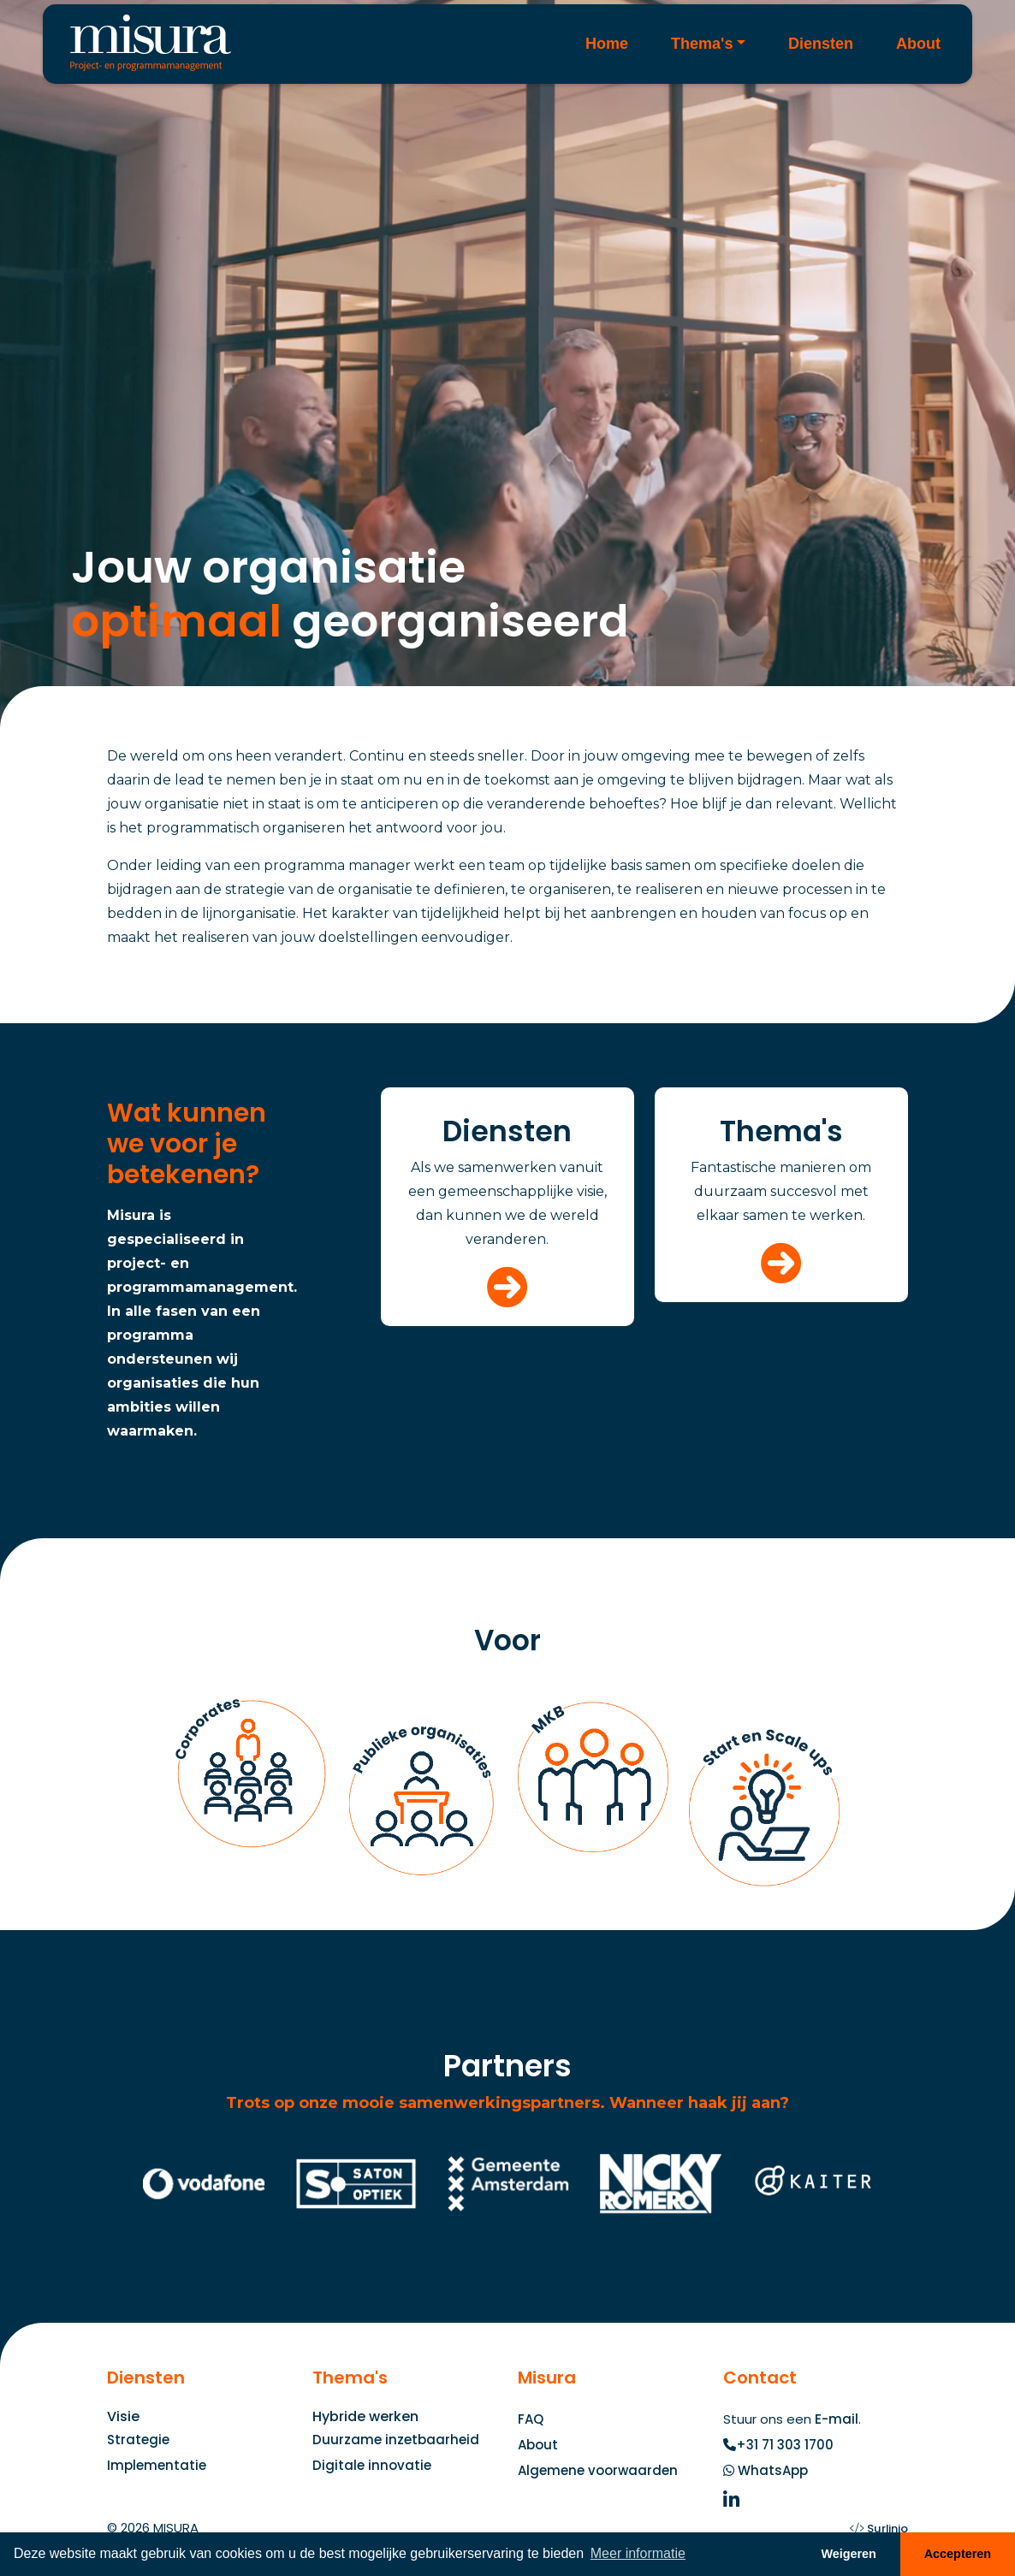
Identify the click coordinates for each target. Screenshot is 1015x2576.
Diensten (820, 43)
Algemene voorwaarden (598, 2470)
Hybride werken (365, 2416)
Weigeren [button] (848, 2554)
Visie (123, 2416)
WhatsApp (773, 2470)
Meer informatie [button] (638, 2553)
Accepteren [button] (957, 2554)
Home (606, 43)
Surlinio (887, 2528)
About (918, 43)
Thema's (702, 43)
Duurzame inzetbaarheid (395, 2440)
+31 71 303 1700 (785, 2445)
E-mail (836, 2419)
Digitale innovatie (371, 2465)
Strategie (138, 2440)
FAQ (530, 2419)
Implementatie (156, 2465)
